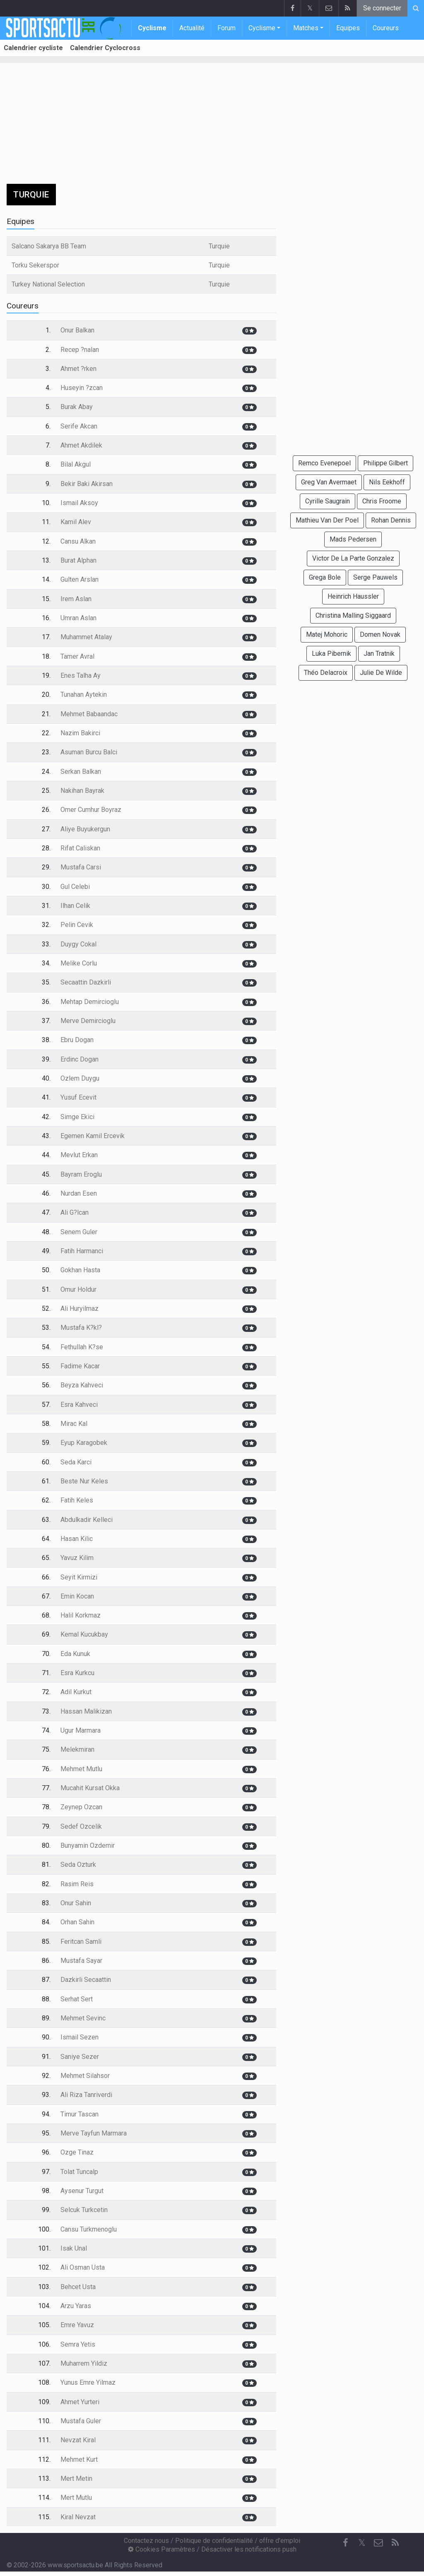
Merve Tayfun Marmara (93, 2133)
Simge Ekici (77, 1117)
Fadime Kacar (80, 1366)
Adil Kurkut (76, 1692)
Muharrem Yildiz (83, 2363)
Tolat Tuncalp (79, 2172)
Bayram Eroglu (81, 1174)
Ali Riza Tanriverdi (86, 2095)
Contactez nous (146, 2541)
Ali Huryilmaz (79, 1308)
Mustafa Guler (80, 2421)
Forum (226, 28)
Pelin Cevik (76, 925)
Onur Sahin (75, 1903)
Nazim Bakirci (80, 733)
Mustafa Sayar (81, 1961)
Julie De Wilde (381, 673)
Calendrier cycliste (33, 48)
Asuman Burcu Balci (88, 752)
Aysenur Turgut (82, 2191)
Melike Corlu (78, 963)
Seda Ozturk (78, 1864)
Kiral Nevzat (78, 2517)
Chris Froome (381, 501)
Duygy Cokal (78, 944)
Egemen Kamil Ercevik (92, 1136)
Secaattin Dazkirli (85, 982)
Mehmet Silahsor (85, 2076)
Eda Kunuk (75, 1654)
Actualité (192, 28)
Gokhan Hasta (80, 1270)
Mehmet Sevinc (83, 2018)
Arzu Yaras (75, 2306)
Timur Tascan (79, 2114)
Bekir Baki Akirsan (86, 484)
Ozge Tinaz (77, 2152)
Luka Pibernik (331, 653)
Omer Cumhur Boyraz (90, 810)
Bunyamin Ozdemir (87, 1845)
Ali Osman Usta (82, 2267)
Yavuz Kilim (77, 1558)
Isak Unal (73, 2248)
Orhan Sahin (77, 1922)
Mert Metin (76, 2478)
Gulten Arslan (79, 579)
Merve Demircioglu (88, 1021)
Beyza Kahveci (81, 1385)
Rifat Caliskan (80, 848)
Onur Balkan (77, 330)
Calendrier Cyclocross (105, 48)
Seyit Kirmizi (78, 1577)
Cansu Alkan (78, 541)
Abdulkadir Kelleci (86, 1520)
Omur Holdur (78, 1289)
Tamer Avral (77, 656)
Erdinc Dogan (79, 1059)
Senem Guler (78, 1232)
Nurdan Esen (78, 1193)
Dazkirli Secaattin (85, 1980)
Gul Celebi (75, 887)
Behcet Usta (78, 2287)
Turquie (219, 246)
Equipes (348, 28)
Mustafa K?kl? (81, 1327)
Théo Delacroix (325, 673)
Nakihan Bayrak (82, 790)
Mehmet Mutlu (81, 1769)
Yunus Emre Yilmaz (88, 2382)
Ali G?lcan (74, 1212)
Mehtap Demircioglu (89, 1002)
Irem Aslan (76, 599)
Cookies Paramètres (161, 2549)
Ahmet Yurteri (79, 2402)
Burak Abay (76, 407)
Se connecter (382, 8)
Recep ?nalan (79, 350)
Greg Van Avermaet (329, 482)
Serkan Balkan (80, 771)
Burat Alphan (78, 560)
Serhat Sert (76, 1999)
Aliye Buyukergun (85, 829)
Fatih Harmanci (81, 1251)
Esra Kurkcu (77, 1673)
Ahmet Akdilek (81, 445)
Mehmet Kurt (79, 2459)
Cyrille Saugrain (327, 501)
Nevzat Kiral (78, 2440)
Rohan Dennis (391, 520)
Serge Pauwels (375, 577)
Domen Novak (380, 634)
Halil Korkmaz (80, 1615)
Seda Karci (76, 1462)
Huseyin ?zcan (81, 388)
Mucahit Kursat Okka (90, 1788)
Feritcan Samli (80, 1941)
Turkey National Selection (48, 284)
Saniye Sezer (79, 2057)
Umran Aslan (78, 618)
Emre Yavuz (77, 2325)
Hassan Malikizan (86, 1711)
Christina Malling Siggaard (353, 615)
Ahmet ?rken (78, 369)
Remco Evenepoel (324, 463)
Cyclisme (152, 28)
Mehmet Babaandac (89, 714)
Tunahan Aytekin (83, 694)
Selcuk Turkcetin (84, 2210)
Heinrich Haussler (353, 596)
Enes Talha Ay (80, 675)
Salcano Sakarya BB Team (49, 246)
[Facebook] (345, 2543)
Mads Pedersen (353, 539)
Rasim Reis (77, 1884)
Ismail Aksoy (79, 503)
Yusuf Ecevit (78, 1097)
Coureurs (386, 28)
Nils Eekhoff (387, 482)
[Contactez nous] (378, 2543)
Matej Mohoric (326, 634)
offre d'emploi (279, 2541)
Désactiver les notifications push (248, 2549)
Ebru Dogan (77, 1040)
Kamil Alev (75, 522)
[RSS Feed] (395, 2543)
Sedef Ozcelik (81, 1826)
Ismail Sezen (79, 2037)
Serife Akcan (78, 426)
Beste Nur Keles (84, 1481)
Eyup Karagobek (83, 1443)
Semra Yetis (77, 2344)
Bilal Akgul (75, 464)
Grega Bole (325, 577)
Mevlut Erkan (79, 1155)
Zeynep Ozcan (81, 1807)
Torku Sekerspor (35, 265)
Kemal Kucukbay (84, 1634)
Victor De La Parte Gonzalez (353, 558)
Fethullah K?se (81, 1347)
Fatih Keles (76, 1500)
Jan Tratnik (379, 653)
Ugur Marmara (80, 1730)
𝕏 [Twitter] (362, 2542)
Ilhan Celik (75, 906)
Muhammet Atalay (86, 637)
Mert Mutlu (76, 2497)
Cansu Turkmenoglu (88, 2229)
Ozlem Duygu (79, 1078)
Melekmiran (77, 1749)
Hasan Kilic (76, 1539)
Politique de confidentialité (214, 2541)
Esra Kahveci (79, 1404)
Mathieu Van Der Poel (327, 520)
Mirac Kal (73, 1424)
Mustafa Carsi (80, 867)
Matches (305, 28)
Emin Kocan (77, 1596)
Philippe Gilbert (385, 463)
